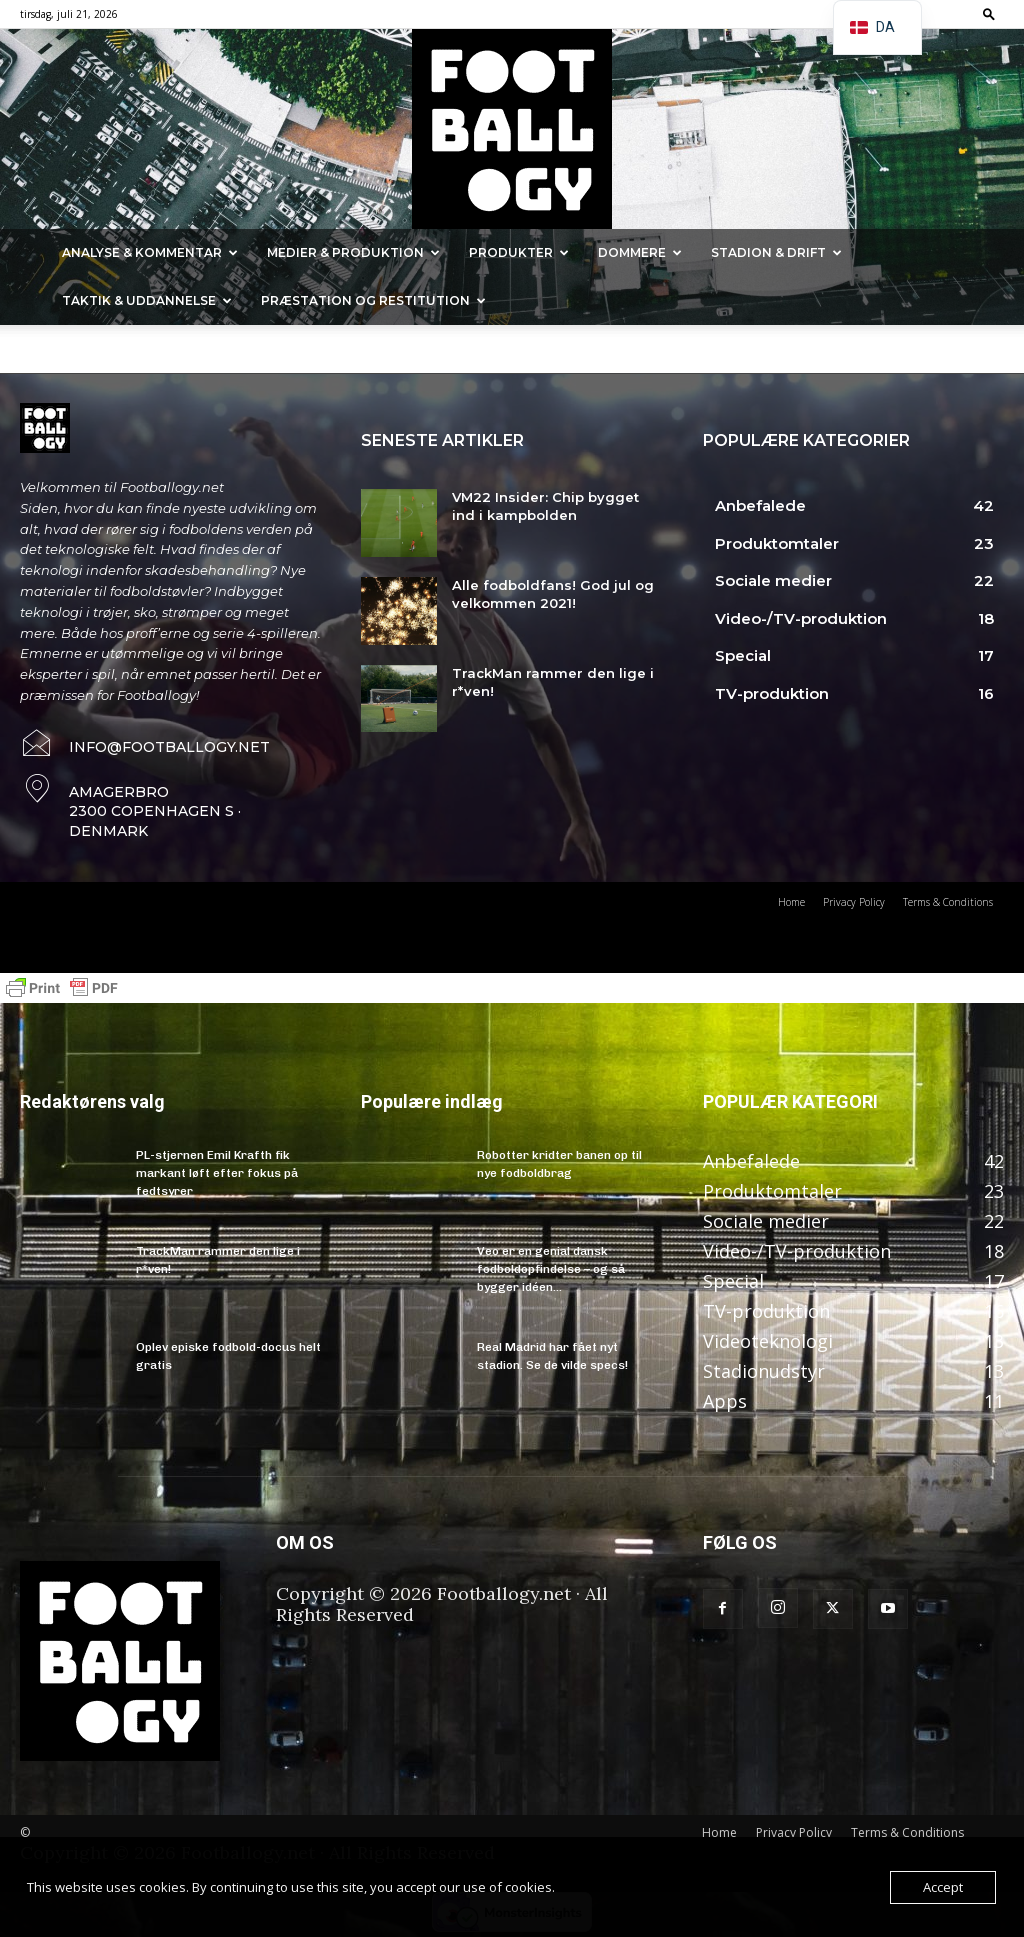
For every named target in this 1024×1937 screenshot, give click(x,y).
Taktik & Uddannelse (147, 300)
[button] (989, 13)
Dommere (640, 252)
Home (719, 1832)
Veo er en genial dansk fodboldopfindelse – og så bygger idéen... (551, 1269)
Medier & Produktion (353, 252)
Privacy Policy (794, 1832)
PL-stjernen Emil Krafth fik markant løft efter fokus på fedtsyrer (217, 1173)
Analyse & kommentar (150, 252)
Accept (943, 1887)
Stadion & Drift (776, 252)
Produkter (519, 252)
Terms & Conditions (907, 1832)
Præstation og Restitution (373, 300)
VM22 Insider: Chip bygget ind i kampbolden (545, 506)
